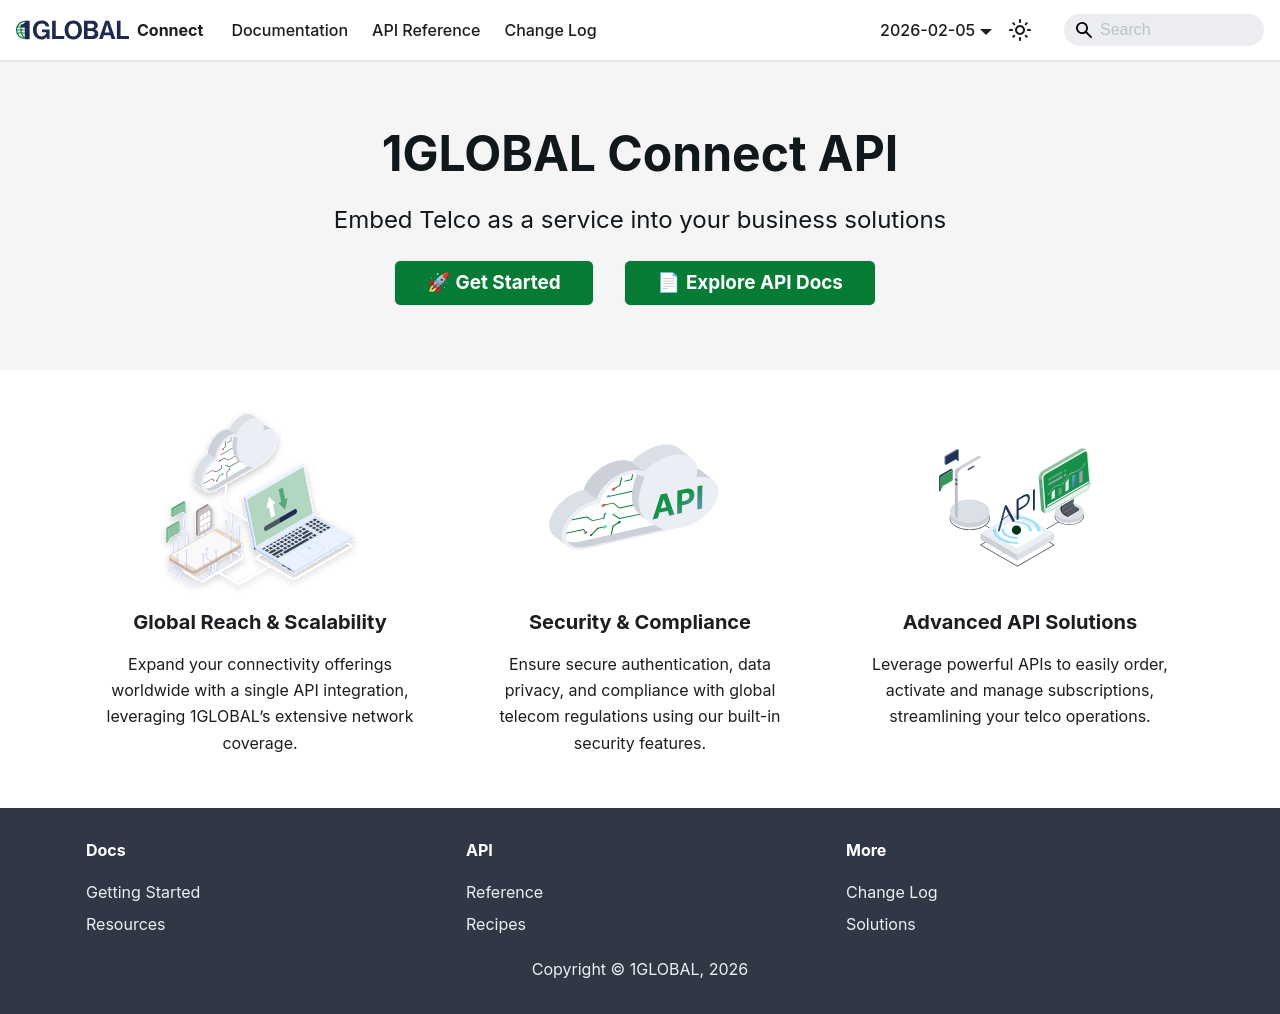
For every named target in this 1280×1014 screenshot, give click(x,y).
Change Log (550, 30)
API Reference (426, 30)
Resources (126, 924)
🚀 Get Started (494, 282)
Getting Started (143, 892)
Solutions (881, 924)
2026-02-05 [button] (927, 30)
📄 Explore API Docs (750, 282)
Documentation (289, 30)
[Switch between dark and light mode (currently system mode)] (1020, 30)
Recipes (496, 924)
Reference (504, 892)
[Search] (1164, 30)
